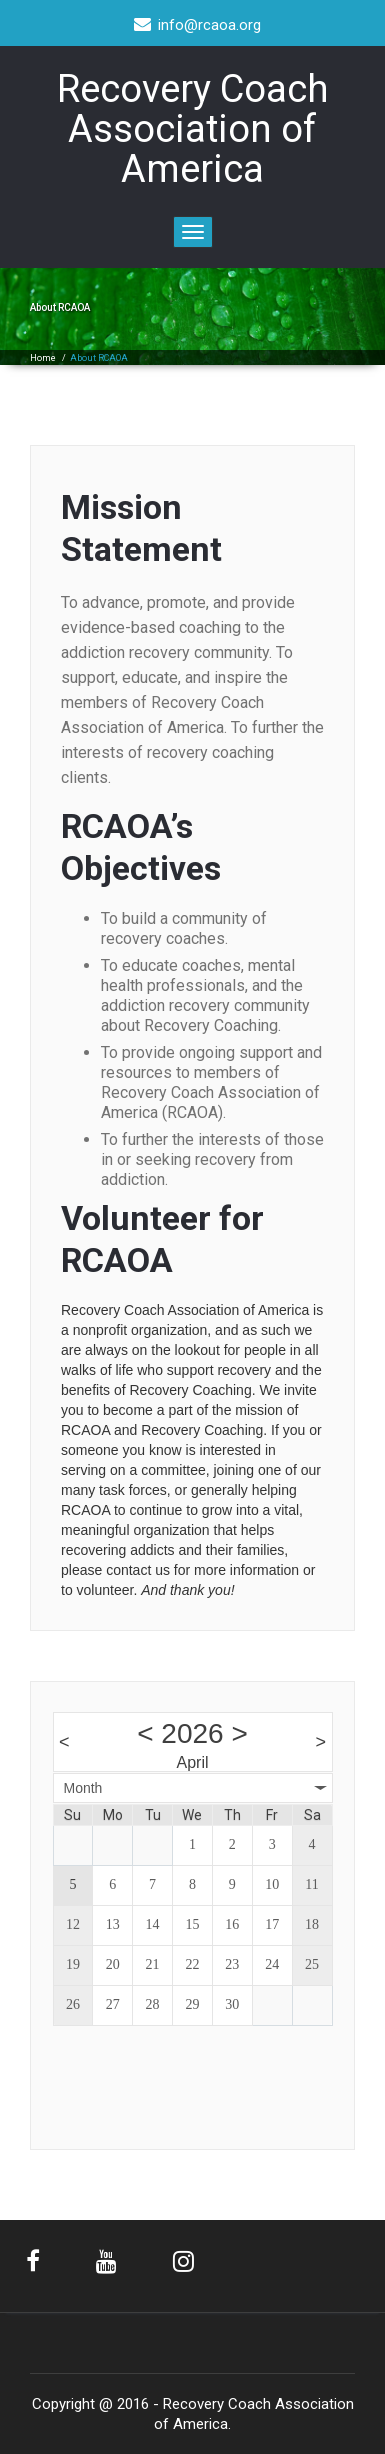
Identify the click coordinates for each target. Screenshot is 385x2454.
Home (43, 358)
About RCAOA (99, 358)
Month (83, 1788)
